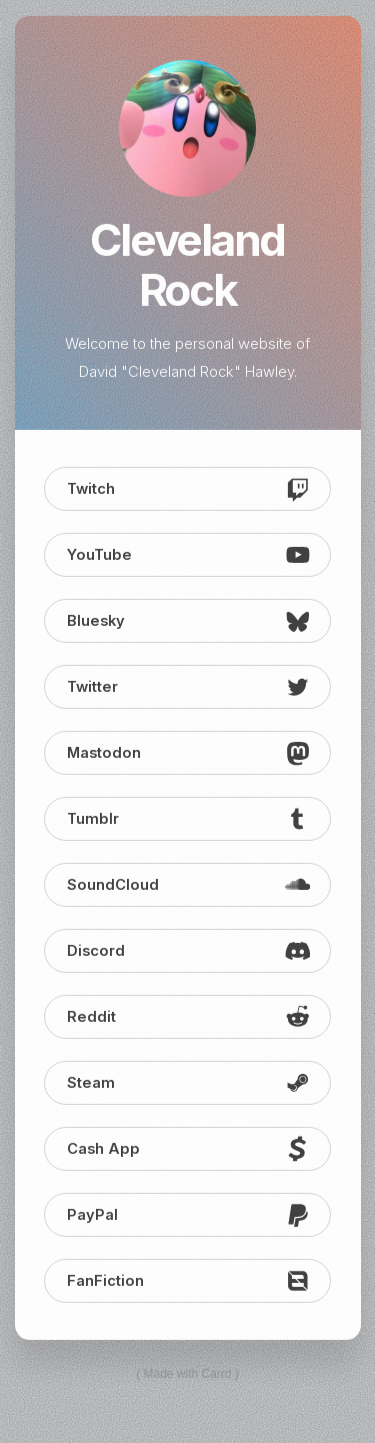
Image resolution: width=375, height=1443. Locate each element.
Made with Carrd (187, 1375)
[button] (188, 490)
